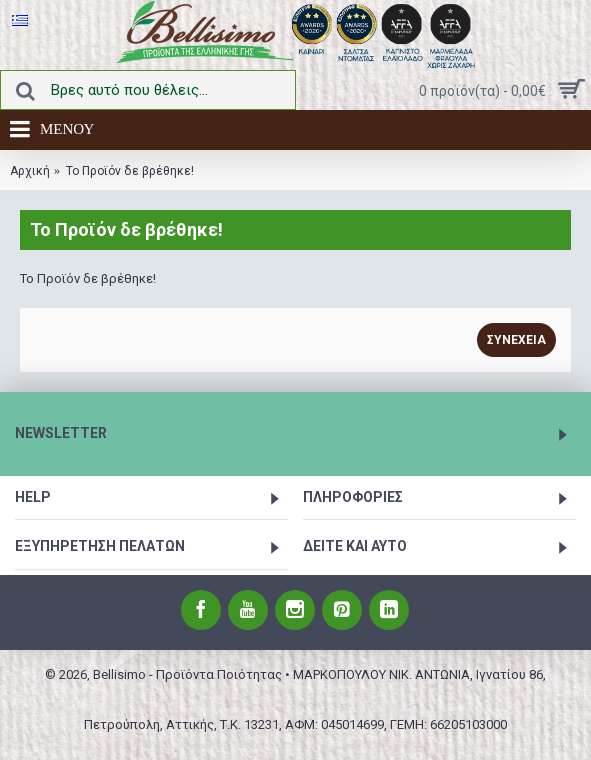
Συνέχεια (516, 340)
